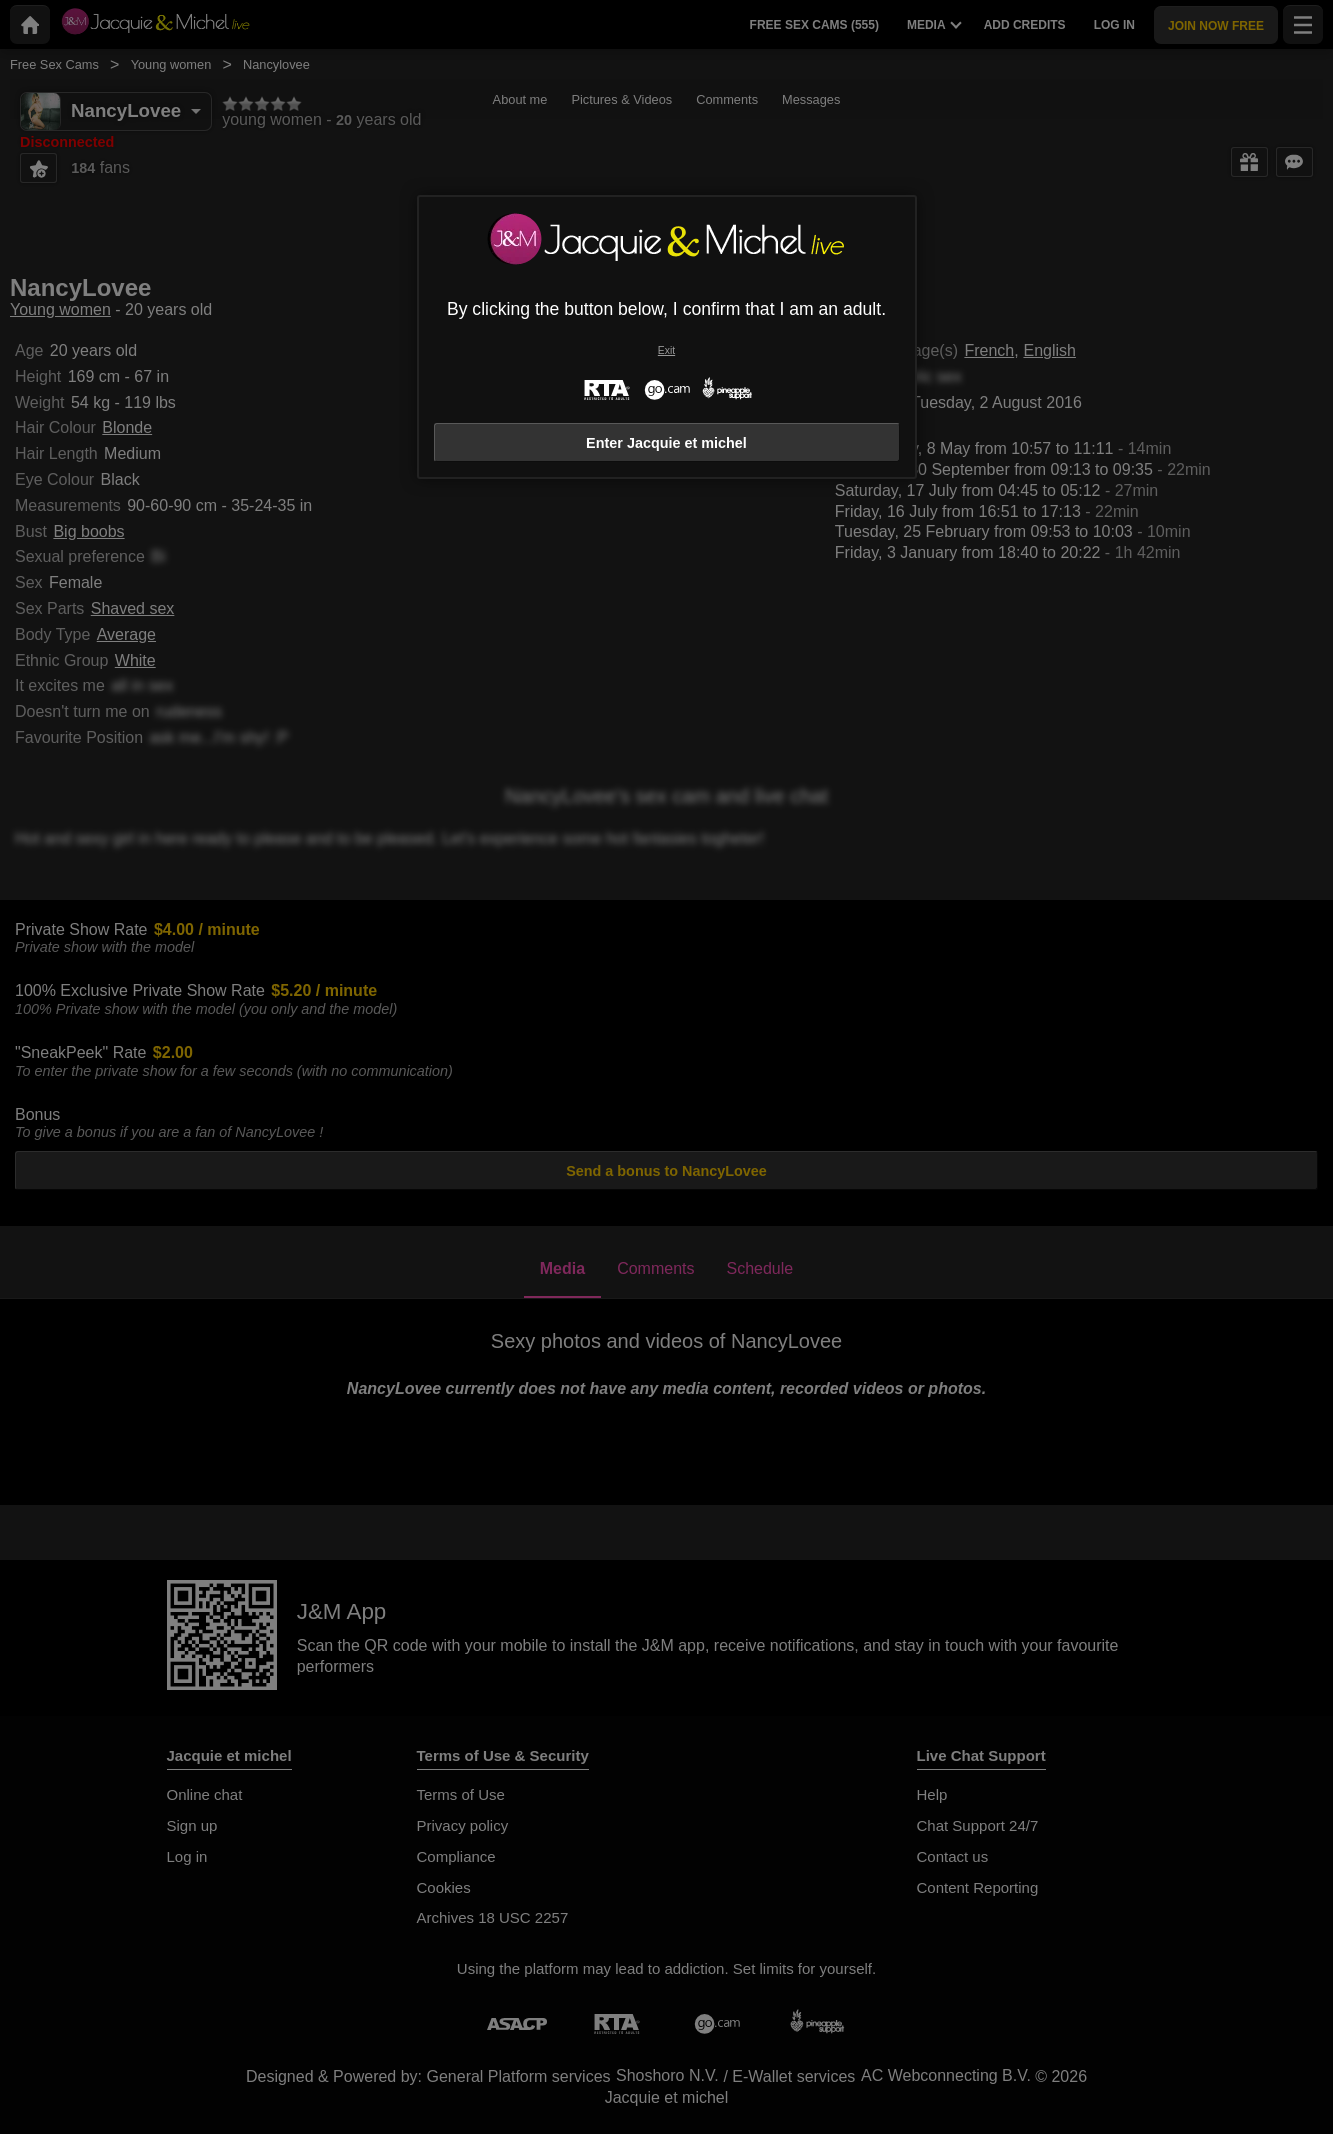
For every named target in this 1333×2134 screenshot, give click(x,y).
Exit (666, 350)
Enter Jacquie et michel (666, 443)
